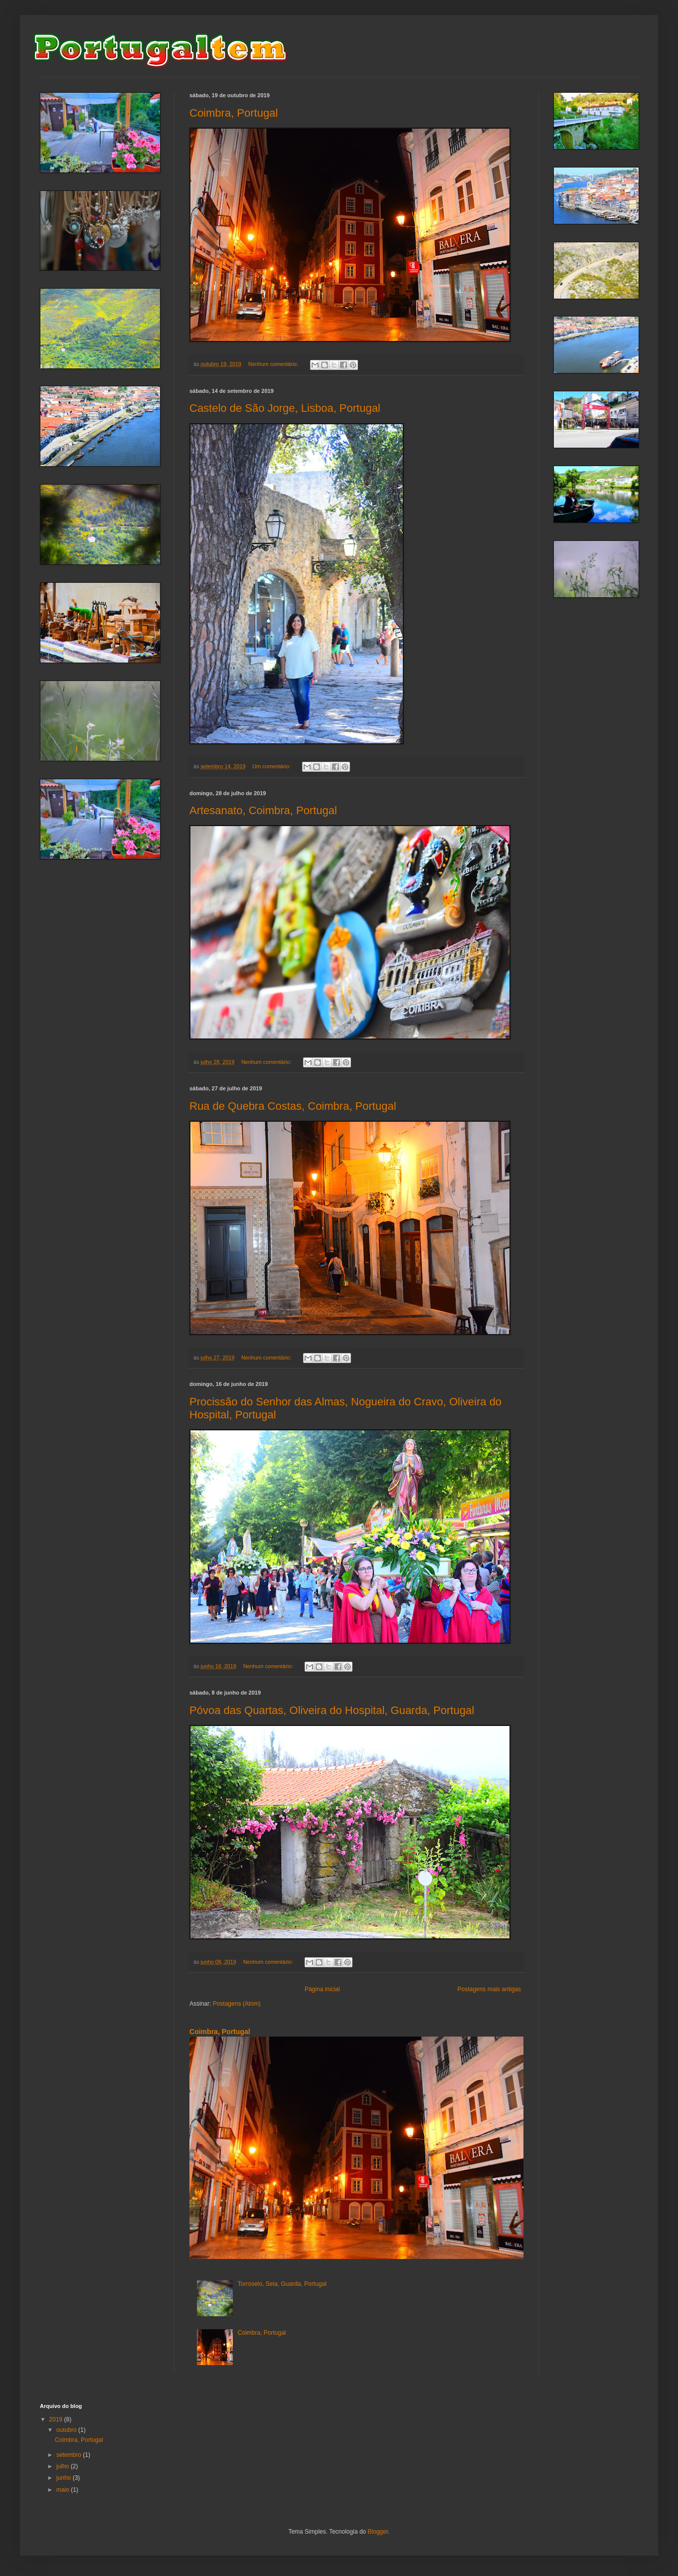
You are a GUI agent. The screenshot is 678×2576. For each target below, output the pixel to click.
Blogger (378, 2531)
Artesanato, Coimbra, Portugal (263, 810)
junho (64, 2477)
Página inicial (322, 1989)
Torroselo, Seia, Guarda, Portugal (282, 2283)
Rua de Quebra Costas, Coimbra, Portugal (292, 1106)
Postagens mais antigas (489, 1989)
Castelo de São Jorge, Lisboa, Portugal (284, 408)
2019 (56, 2419)
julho (63, 2466)
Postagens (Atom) (237, 2003)
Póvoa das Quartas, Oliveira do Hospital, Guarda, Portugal (331, 1710)
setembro (69, 2454)
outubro (67, 2429)
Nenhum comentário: (274, 364)
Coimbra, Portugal (233, 113)
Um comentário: (272, 766)
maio (63, 2489)
